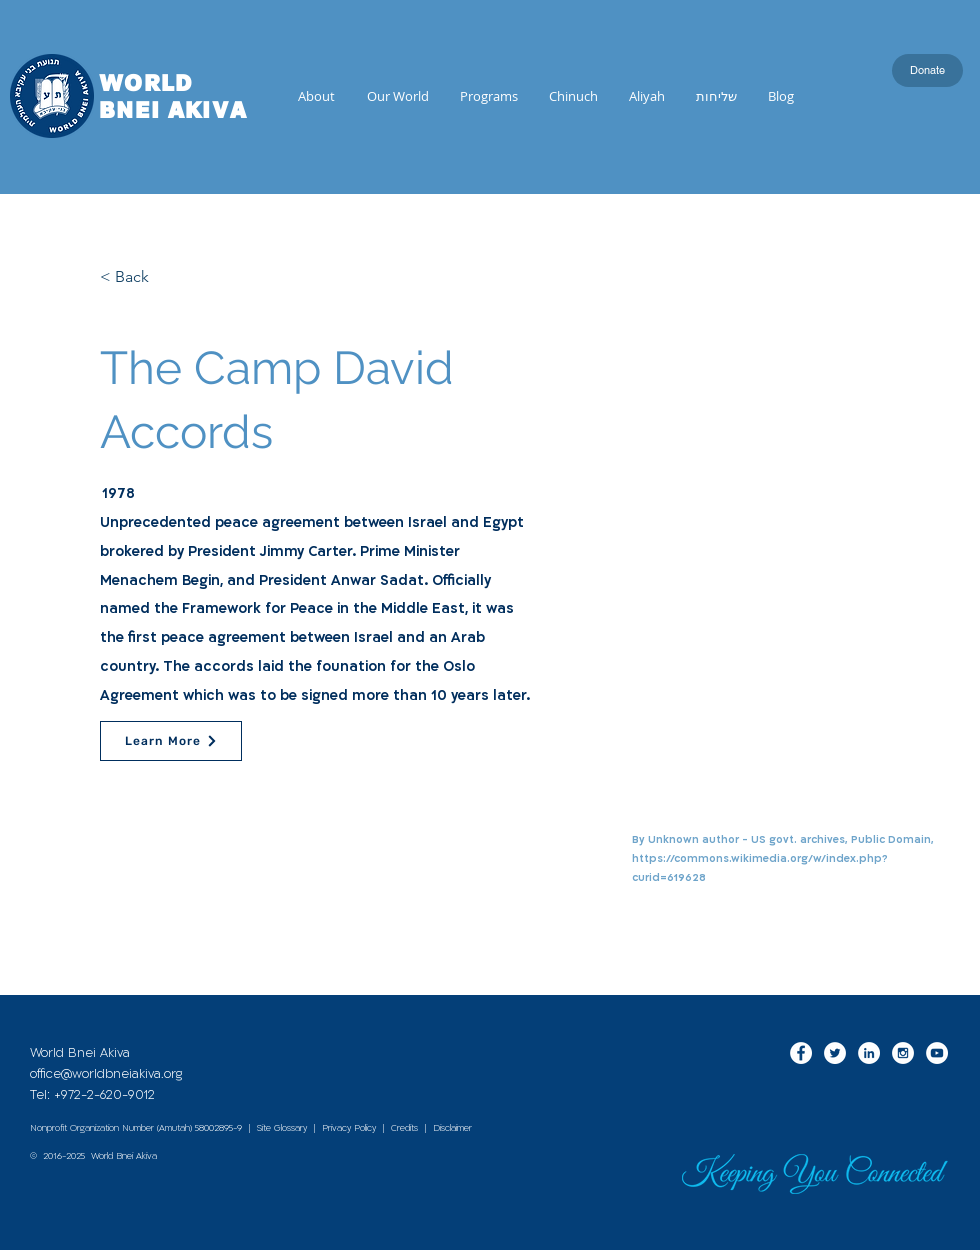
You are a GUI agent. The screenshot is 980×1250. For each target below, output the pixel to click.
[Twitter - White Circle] (835, 1053)
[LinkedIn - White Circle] (869, 1053)
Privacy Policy (349, 1128)
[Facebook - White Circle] (801, 1053)
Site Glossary (282, 1128)
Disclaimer (452, 1128)
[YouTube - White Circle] (937, 1053)
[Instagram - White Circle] (903, 1053)
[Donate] (927, 70)
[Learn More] (171, 741)
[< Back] (166, 277)
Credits (404, 1128)
